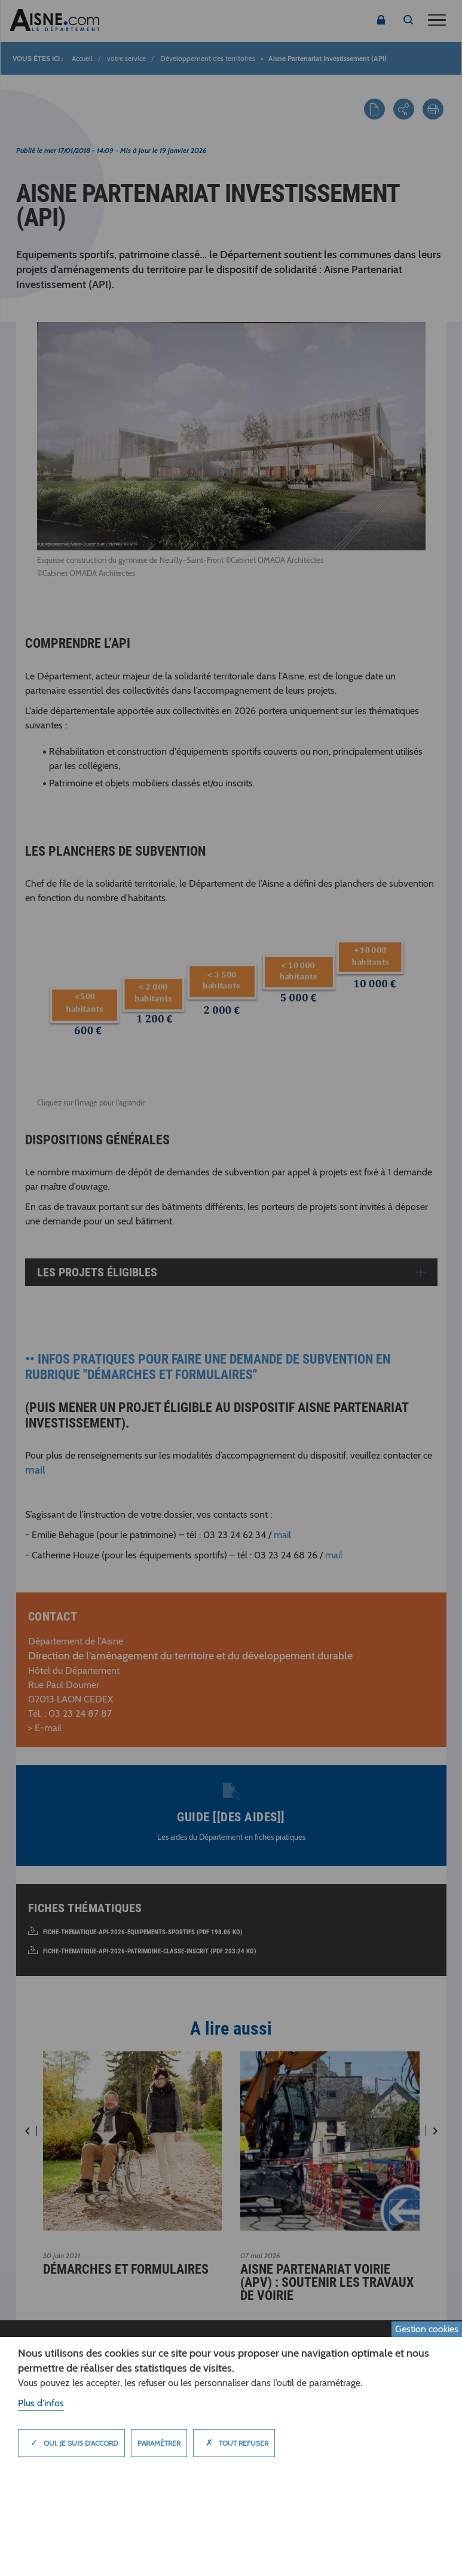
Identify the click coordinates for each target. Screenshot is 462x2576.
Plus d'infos (41, 2403)
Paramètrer (158, 2443)
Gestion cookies (426, 2329)
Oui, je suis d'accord (71, 2442)
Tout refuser (234, 2442)
